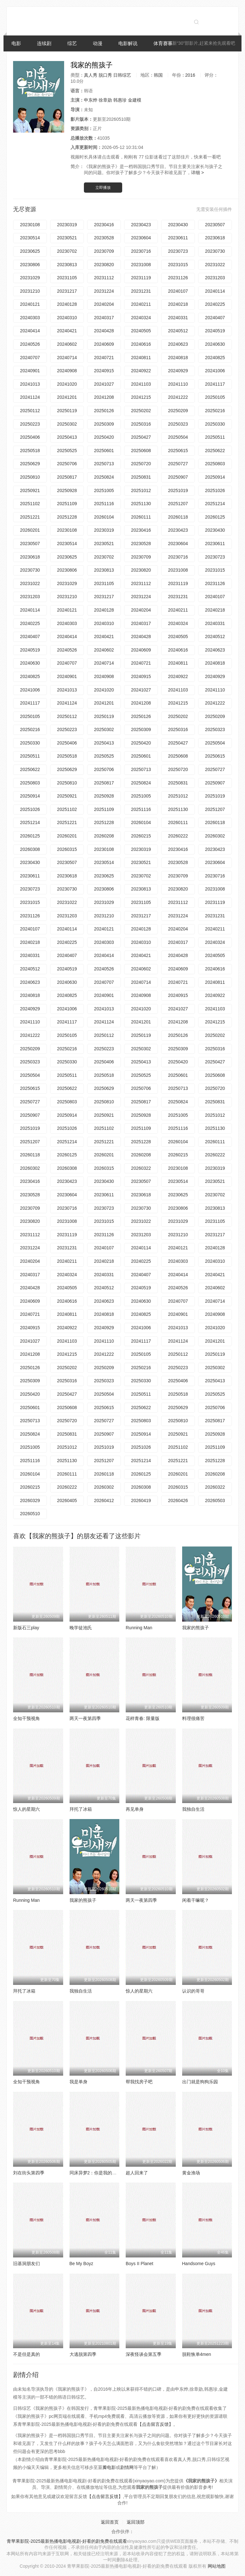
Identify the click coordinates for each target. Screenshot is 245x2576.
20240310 (67, 317)
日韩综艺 (122, 75)
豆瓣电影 (107, 2467)
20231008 (141, 264)
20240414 (30, 330)
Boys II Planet (139, 2263)
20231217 (67, 291)
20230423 (141, 224)
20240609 (104, 344)
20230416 (104, 224)
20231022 (215, 264)
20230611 (178, 237)
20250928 (67, 490)
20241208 (104, 397)
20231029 (30, 277)
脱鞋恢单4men (196, 2354)
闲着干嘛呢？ (195, 1900)
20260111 (141, 517)
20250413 (67, 437)
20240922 (141, 370)
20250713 (104, 463)
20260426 (178, 1500)
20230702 (67, 251)
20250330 (215, 424)
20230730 (215, 251)
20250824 (104, 477)
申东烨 (90, 100)
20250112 (30, 410)
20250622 (215, 450)
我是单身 (78, 2081)
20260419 (141, 1500)
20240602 (67, 344)
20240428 (104, 330)
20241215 (141, 397)
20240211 (141, 304)
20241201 (67, 397)
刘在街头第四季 (28, 2172)
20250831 (141, 477)
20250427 (141, 437)
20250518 (30, 450)
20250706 (67, 463)
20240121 (30, 304)
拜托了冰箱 (81, 1809)
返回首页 (110, 2522)
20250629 (30, 463)
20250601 (104, 450)
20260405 (67, 1500)
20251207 (178, 503)
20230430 (178, 224)
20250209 (178, 410)
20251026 (215, 490)
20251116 (104, 503)
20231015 (178, 264)
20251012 (141, 490)
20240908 (67, 370)
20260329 (30, 1500)
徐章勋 (105, 100)
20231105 (67, 277)
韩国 (158, 75)
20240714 (67, 357)
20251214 (215, 503)
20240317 (104, 317)
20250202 (141, 410)
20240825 (215, 357)
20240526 (30, 344)
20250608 (141, 450)
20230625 (30, 251)
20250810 (30, 477)
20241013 (30, 384)
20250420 (104, 437)
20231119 (141, 277)
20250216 (215, 410)
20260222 (178, 835)
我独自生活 (193, 1809)
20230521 (67, 237)
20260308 (30, 849)
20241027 (104, 384)
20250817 (67, 477)
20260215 (141, 835)
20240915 (104, 370)
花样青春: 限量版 (143, 1718)
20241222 (178, 397)
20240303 (30, 317)
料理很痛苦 (193, 1718)
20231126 (178, 277)
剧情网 (127, 2467)
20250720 (141, 463)
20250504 (178, 437)
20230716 (141, 251)
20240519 (215, 330)
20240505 (141, 330)
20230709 (104, 251)
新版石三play (26, 1627)
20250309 (104, 424)
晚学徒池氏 (81, 1627)
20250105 (215, 397)
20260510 (30, 1513)
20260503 (215, 1500)
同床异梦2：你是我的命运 (95, 2172)
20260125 (215, 517)
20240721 (104, 357)
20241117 (215, 384)
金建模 (134, 100)
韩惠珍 (120, 100)
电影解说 (127, 43)
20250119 (67, 410)
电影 (16, 43)
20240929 (178, 370)
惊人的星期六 (26, 1809)
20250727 (178, 463)
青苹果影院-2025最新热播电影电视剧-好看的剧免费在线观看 (67, 2541)
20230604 (141, 237)
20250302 (67, 424)
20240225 (215, 304)
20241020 (67, 384)
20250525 (67, 450)
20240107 (178, 291)
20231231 (141, 291)
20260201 (30, 530)
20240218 (178, 304)
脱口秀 (105, 75)
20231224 (104, 291)
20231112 (104, 277)
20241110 (178, 384)
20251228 (67, 517)
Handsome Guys (198, 2263)
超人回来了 (137, 2172)
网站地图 (217, 2566)
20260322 (141, 1168)
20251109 (67, 503)
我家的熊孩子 (195, 1627)
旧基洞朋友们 (26, 2263)
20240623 (178, 344)
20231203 (215, 277)
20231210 (30, 291)
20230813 (67, 264)
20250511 (215, 437)
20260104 (104, 517)
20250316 (141, 424)
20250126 (104, 410)
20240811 (141, 357)
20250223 (30, 424)
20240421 (67, 330)
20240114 (215, 291)
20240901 (30, 370)
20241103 (141, 384)
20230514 (30, 237)
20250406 (30, 437)
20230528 (104, 237)
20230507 (215, 224)
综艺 (72, 43)
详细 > (197, 172)
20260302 (215, 835)
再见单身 (135, 1809)
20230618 (215, 237)
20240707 (30, 357)
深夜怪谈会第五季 (143, 2354)
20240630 (215, 344)
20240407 (215, 317)
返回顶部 (136, 2522)
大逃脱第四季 (83, 2354)
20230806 (30, 264)
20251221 (30, 517)
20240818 (178, 357)
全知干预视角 (26, 1718)
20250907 (178, 477)
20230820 (104, 264)
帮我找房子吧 (139, 2081)
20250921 (30, 490)
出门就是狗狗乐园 (200, 2081)
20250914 (215, 477)
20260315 (67, 849)
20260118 (178, 517)
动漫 (97, 43)
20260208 (104, 835)
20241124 (30, 397)
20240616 (141, 344)
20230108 (30, 224)
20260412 (104, 1500)
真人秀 (90, 75)
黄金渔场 (191, 2172)
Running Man (139, 1627)
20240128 (67, 304)
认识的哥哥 (193, 1991)
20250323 (178, 424)
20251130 (141, 503)
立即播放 (103, 187)
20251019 (178, 490)
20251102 (30, 503)
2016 (190, 75)
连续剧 (44, 43)
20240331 (178, 317)
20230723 (178, 251)
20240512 (178, 330)
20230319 (67, 224)
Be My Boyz (81, 2263)
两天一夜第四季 (85, 1718)
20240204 (104, 304)
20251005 (104, 490)
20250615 (178, 450)
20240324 (141, 317)
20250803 (215, 463)
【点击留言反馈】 (155, 2424)
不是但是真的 (26, 2354)
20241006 (215, 370)
